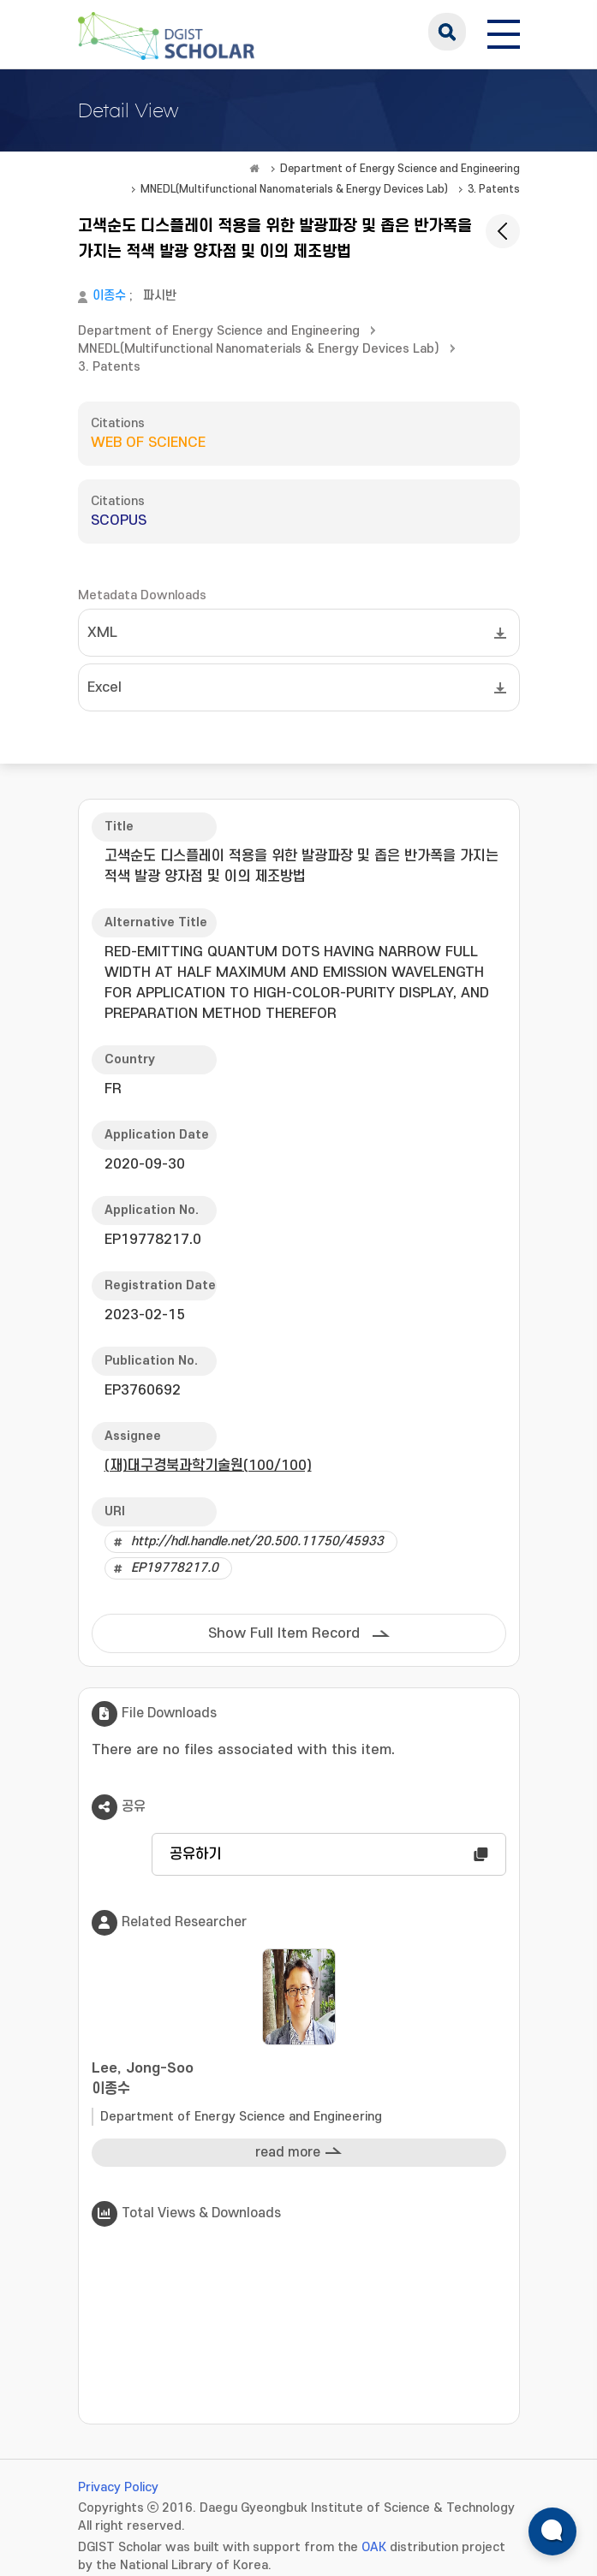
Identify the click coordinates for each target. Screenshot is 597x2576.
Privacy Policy (118, 2487)
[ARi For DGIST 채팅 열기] (552, 2531)
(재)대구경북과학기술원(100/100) (208, 1465)
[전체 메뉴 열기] (503, 31)
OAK (373, 2547)
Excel (104, 687)
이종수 (109, 296)
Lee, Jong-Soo (299, 2080)
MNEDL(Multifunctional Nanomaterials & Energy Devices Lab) (294, 189)
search (447, 32)
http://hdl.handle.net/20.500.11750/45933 (257, 1541)
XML (102, 632)
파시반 (159, 296)
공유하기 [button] (195, 1854)
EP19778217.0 (174, 1568)
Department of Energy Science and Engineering (400, 169)
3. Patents (494, 189)
